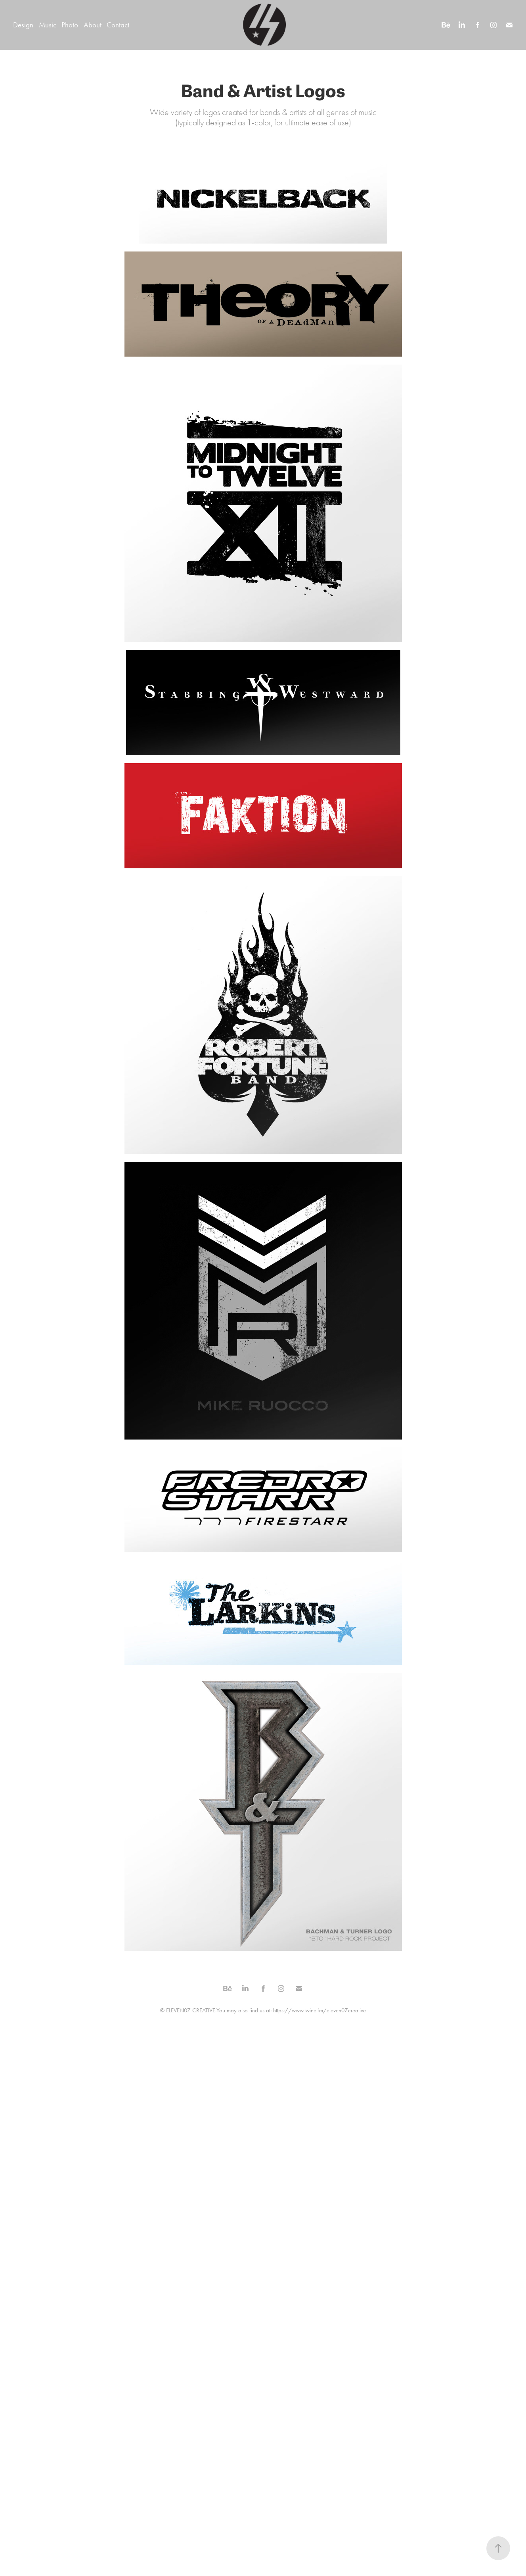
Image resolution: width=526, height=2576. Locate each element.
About (92, 24)
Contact (118, 24)
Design (23, 24)
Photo (69, 24)
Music (47, 24)
